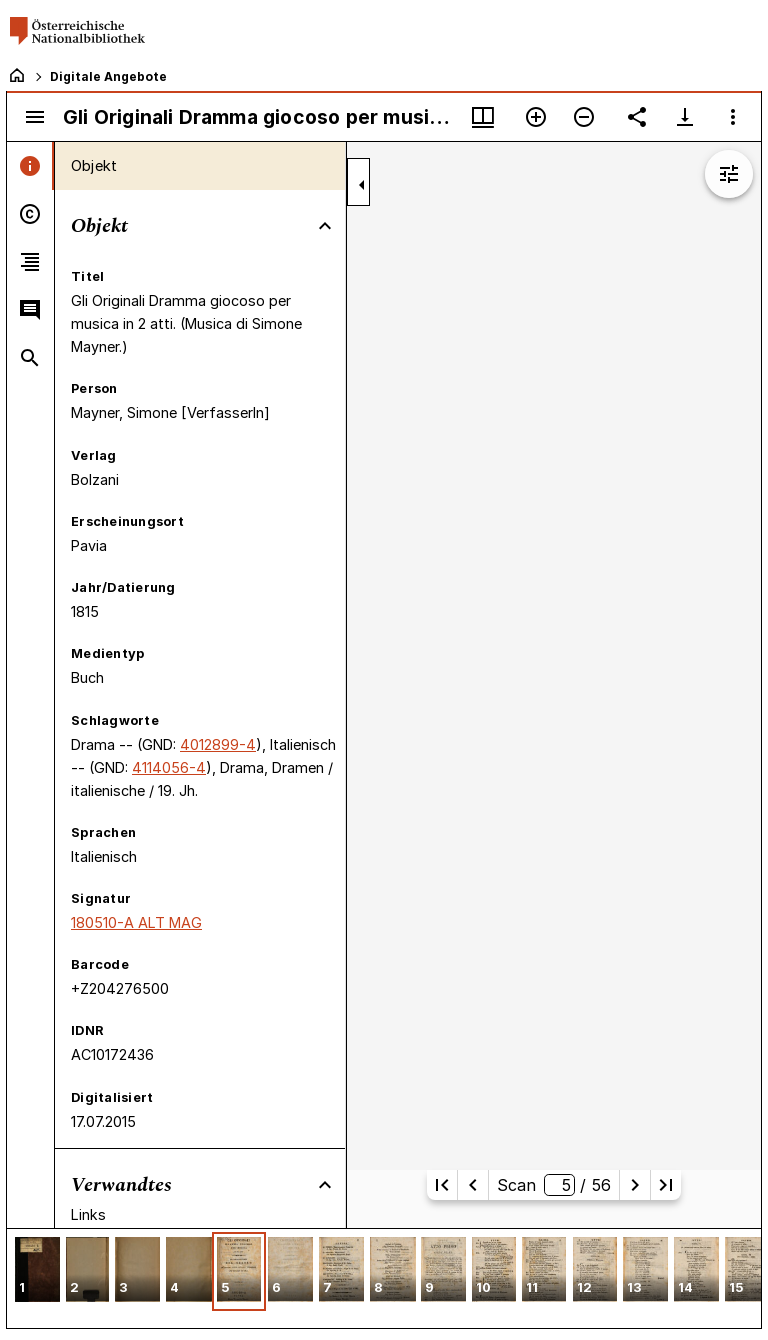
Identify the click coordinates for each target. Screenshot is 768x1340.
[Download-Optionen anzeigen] (685, 117)
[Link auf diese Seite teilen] (637, 117)
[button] (37, 1271)
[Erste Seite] (442, 1185)
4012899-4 (218, 744)
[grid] (384, 1278)
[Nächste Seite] (635, 1185)
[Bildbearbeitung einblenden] (729, 174)
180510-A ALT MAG (136, 922)
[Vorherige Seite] (473, 1185)
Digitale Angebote (108, 76)
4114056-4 (169, 767)
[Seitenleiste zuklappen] (362, 185)
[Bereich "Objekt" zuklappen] (325, 226)
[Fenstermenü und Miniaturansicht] (483, 117)
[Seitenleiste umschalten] (35, 117)
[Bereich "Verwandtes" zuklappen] (325, 1185)
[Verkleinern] (584, 117)
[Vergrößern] (536, 117)
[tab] (30, 166)
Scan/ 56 (553, 1185)
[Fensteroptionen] (733, 117)
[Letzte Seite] (666, 1185)
